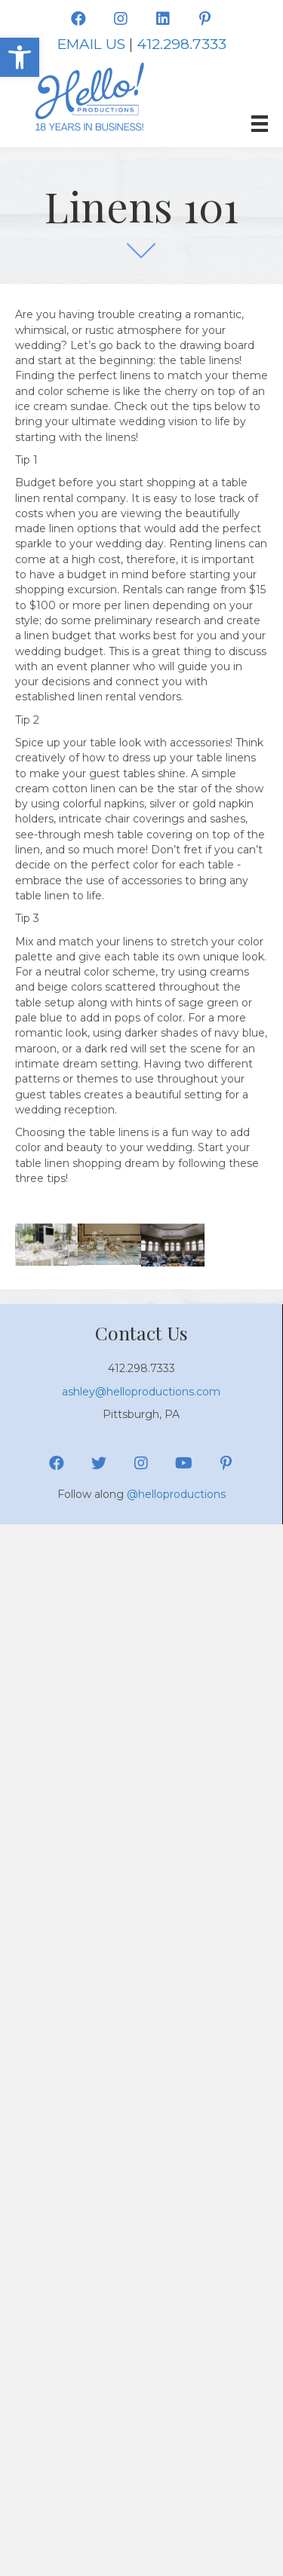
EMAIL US (91, 44)
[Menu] (259, 123)
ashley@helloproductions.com (141, 1391)
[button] (19, 57)
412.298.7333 (181, 44)
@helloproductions (176, 1494)
